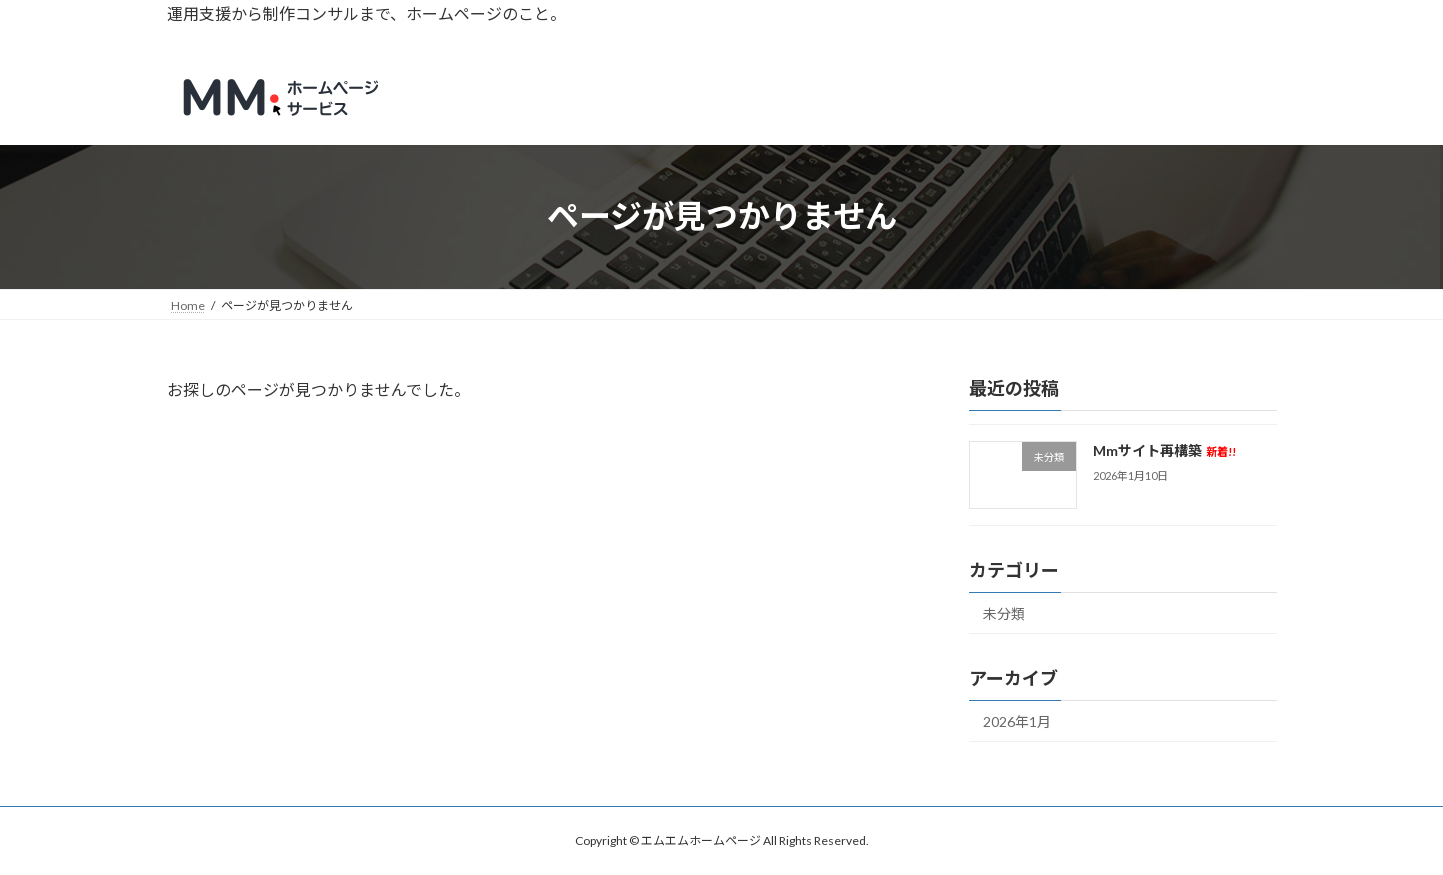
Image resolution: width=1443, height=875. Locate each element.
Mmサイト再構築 (1163, 450)
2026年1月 (1017, 721)
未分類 (1004, 613)
